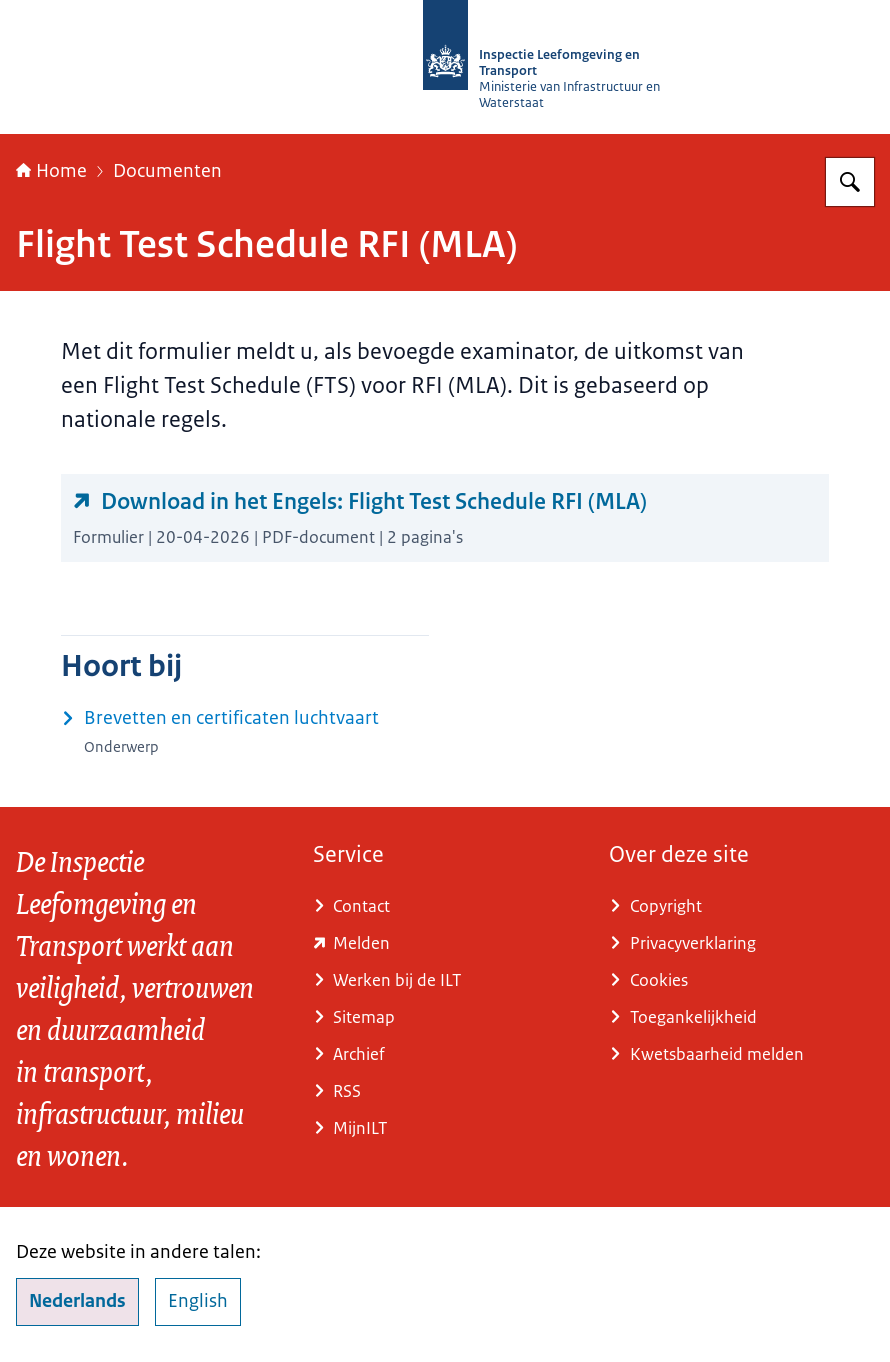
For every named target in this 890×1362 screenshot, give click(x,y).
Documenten (167, 171)
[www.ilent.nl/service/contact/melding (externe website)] (445, 943)
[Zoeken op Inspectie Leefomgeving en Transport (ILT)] (850, 182)
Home (51, 171)
